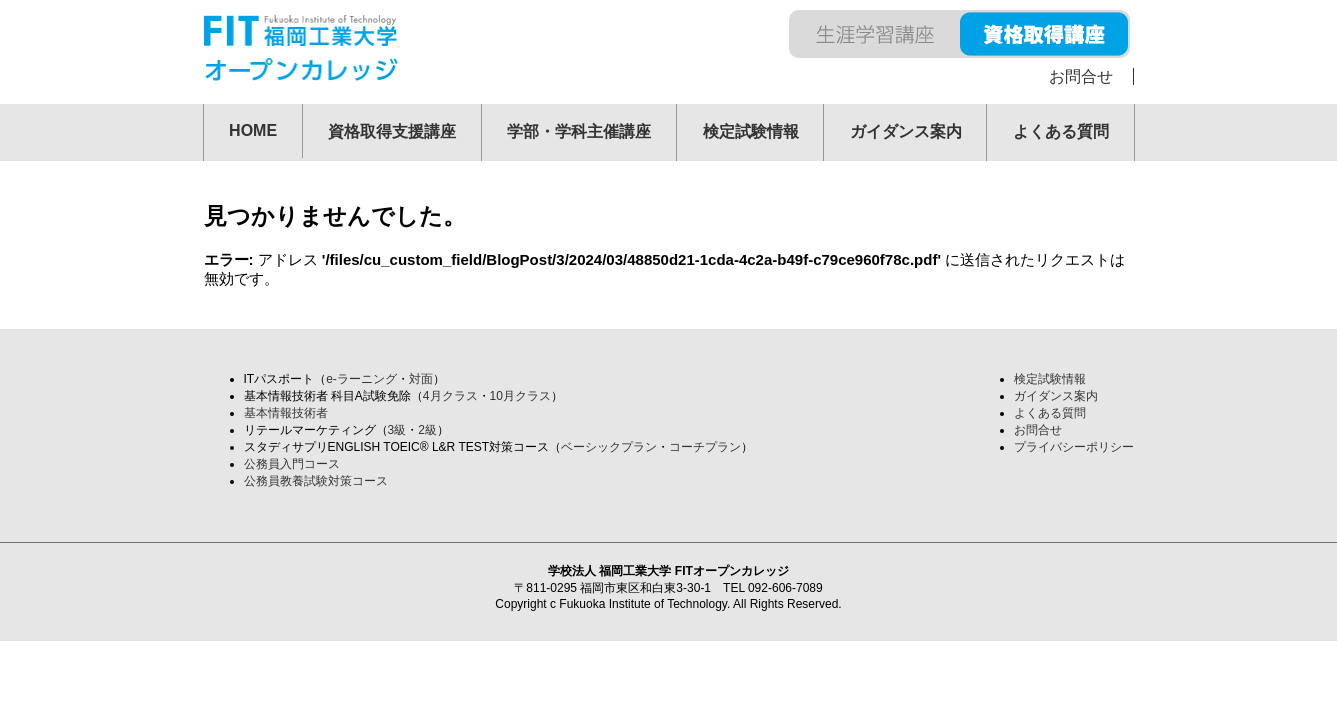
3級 (397, 430)
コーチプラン (705, 447)
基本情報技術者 (286, 413)
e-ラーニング (361, 379)
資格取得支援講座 (392, 131)
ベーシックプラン (609, 447)
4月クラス (450, 396)
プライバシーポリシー (1074, 447)
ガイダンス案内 (906, 131)
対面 (421, 379)
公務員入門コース (292, 464)
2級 (427, 430)
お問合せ (1081, 76)
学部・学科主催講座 (579, 131)
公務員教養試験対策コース (316, 481)
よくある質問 (1061, 131)
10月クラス (520, 396)
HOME (253, 130)
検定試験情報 (751, 131)
